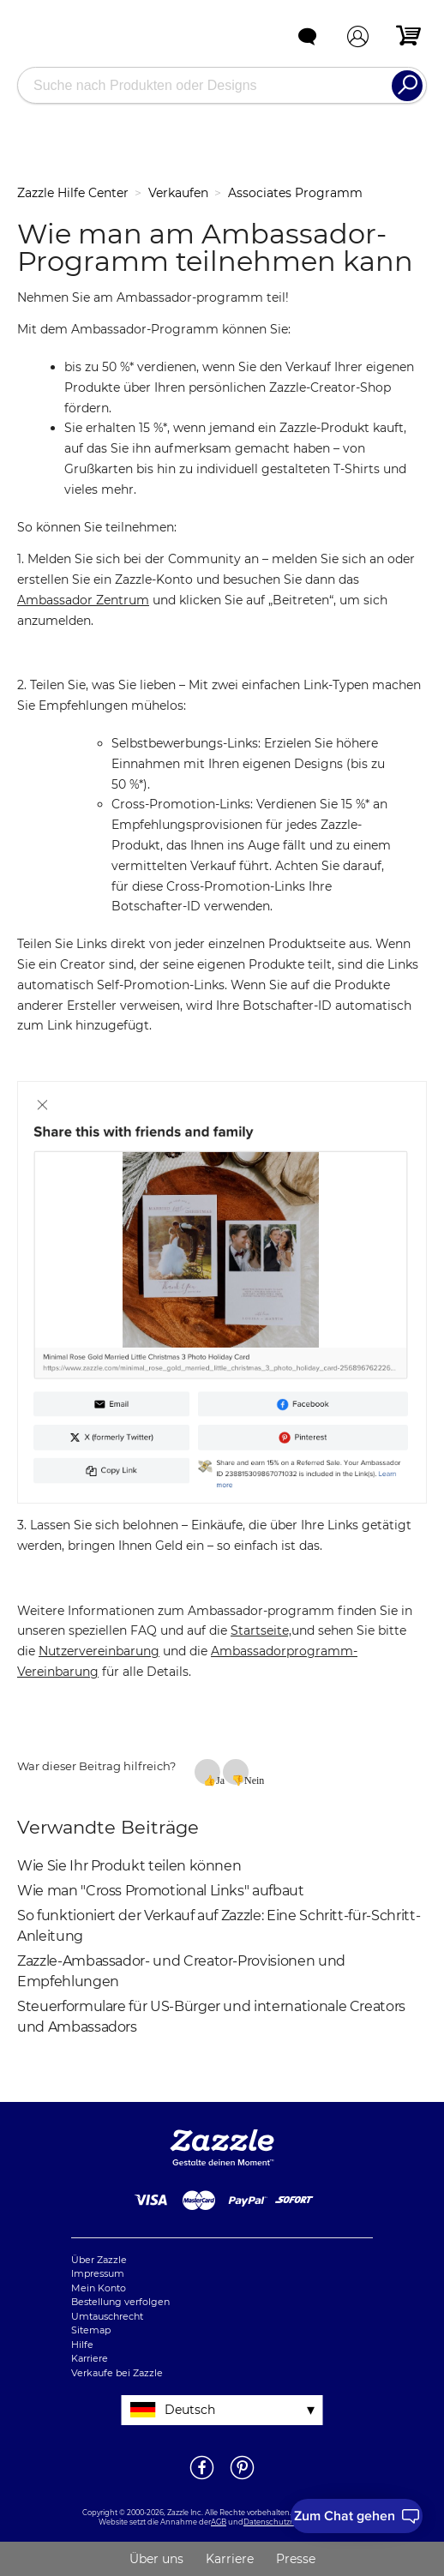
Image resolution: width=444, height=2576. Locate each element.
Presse (295, 2559)
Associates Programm (295, 193)
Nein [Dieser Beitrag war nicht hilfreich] (246, 1779)
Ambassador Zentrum (83, 600)
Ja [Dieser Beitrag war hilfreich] (218, 1779)
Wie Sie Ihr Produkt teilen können (129, 1866)
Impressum (97, 2273)
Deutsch (190, 2409)
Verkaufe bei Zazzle (117, 2373)
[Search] (407, 85)
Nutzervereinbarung (99, 1651)
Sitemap (91, 2330)
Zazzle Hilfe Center (73, 193)
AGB (218, 2522)
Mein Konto (98, 2288)
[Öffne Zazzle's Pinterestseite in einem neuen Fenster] (242, 2478)
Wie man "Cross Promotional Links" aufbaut (160, 1890)
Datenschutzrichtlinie (282, 2522)
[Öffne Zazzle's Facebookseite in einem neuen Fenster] (202, 2478)
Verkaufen (178, 193)
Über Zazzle (99, 2260)
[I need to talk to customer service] (357, 2516)
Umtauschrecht (107, 2316)
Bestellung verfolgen (120, 2302)
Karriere (89, 2358)
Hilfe (82, 2345)
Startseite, (261, 1630)
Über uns (156, 2559)
